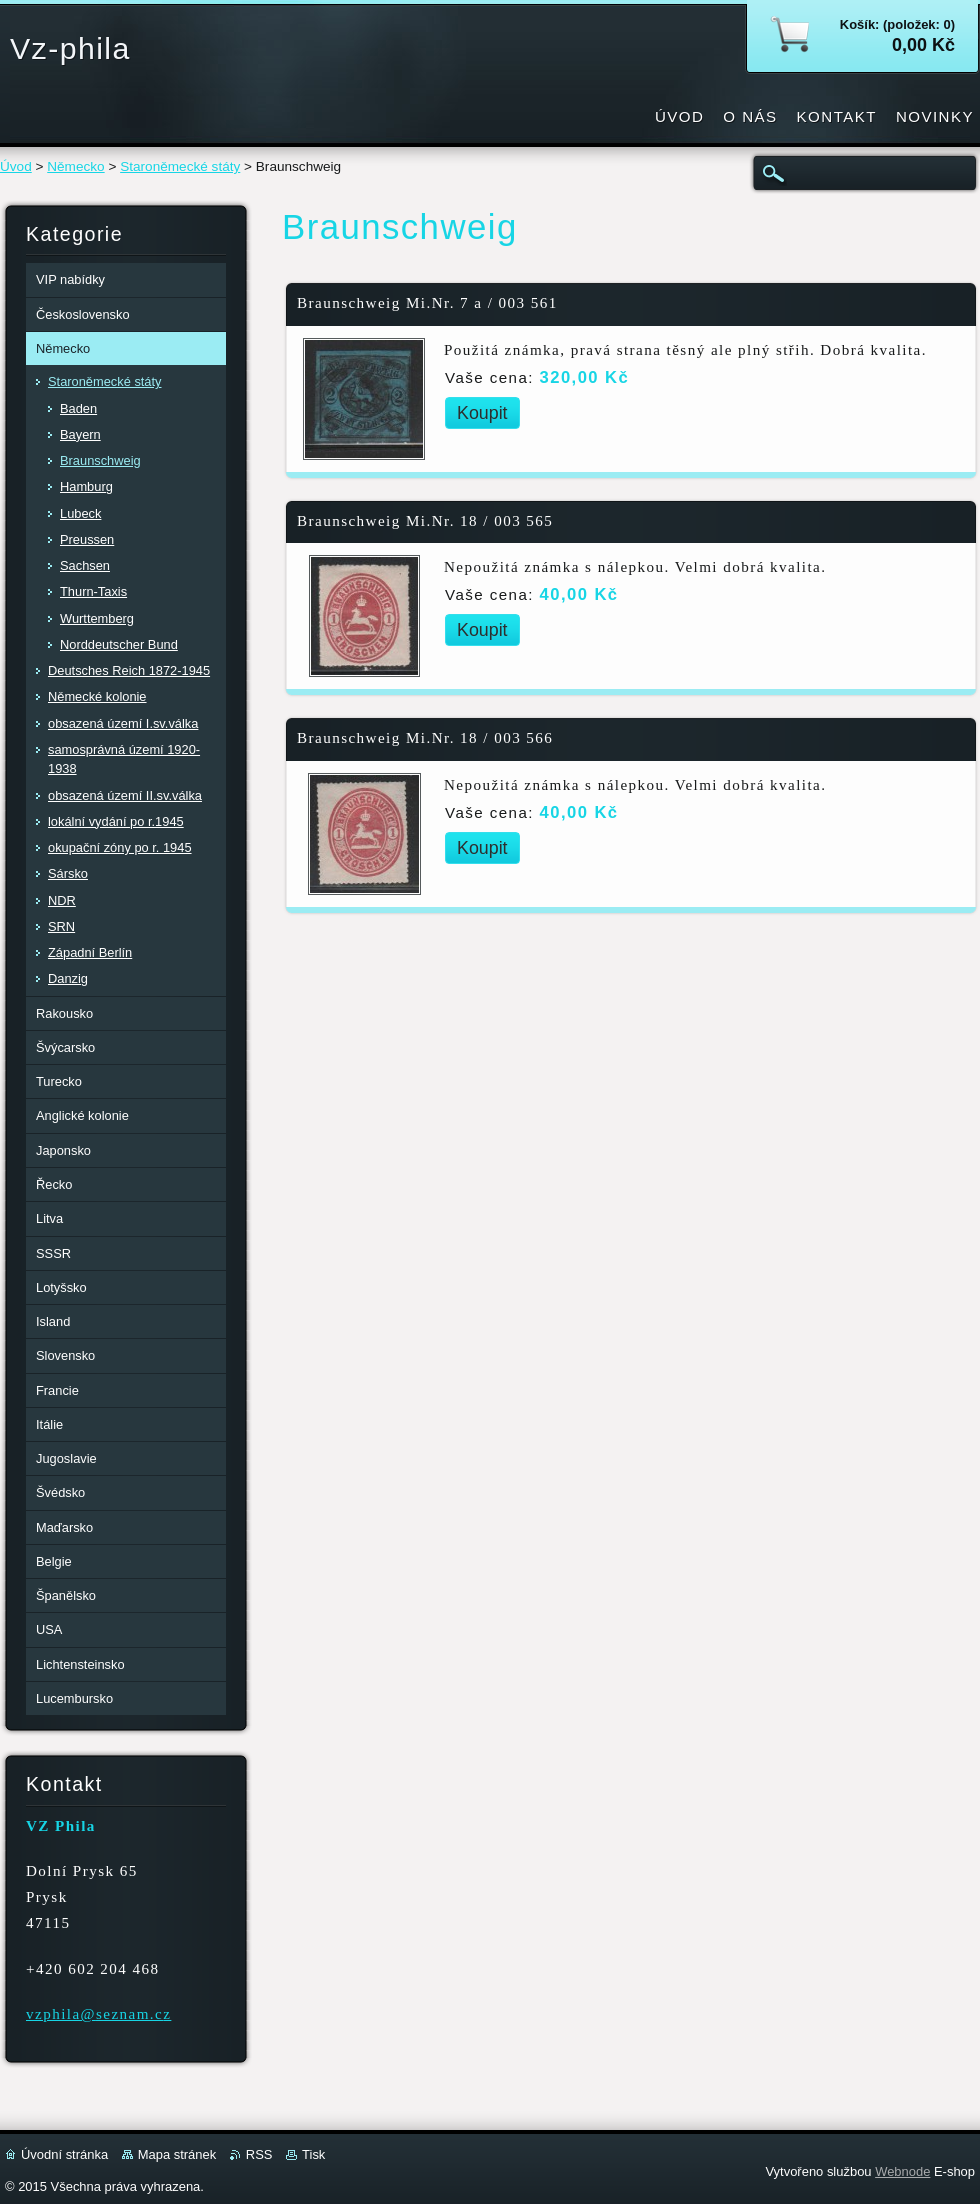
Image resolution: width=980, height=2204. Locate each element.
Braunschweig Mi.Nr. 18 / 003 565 (425, 521)
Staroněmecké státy (180, 166)
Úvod (16, 166)
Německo (75, 166)
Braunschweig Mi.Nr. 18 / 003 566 (425, 738)
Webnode (902, 2171)
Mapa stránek (177, 2154)
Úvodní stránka (64, 2154)
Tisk (313, 2154)
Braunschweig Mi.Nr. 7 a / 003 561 (427, 303)
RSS (259, 2154)
